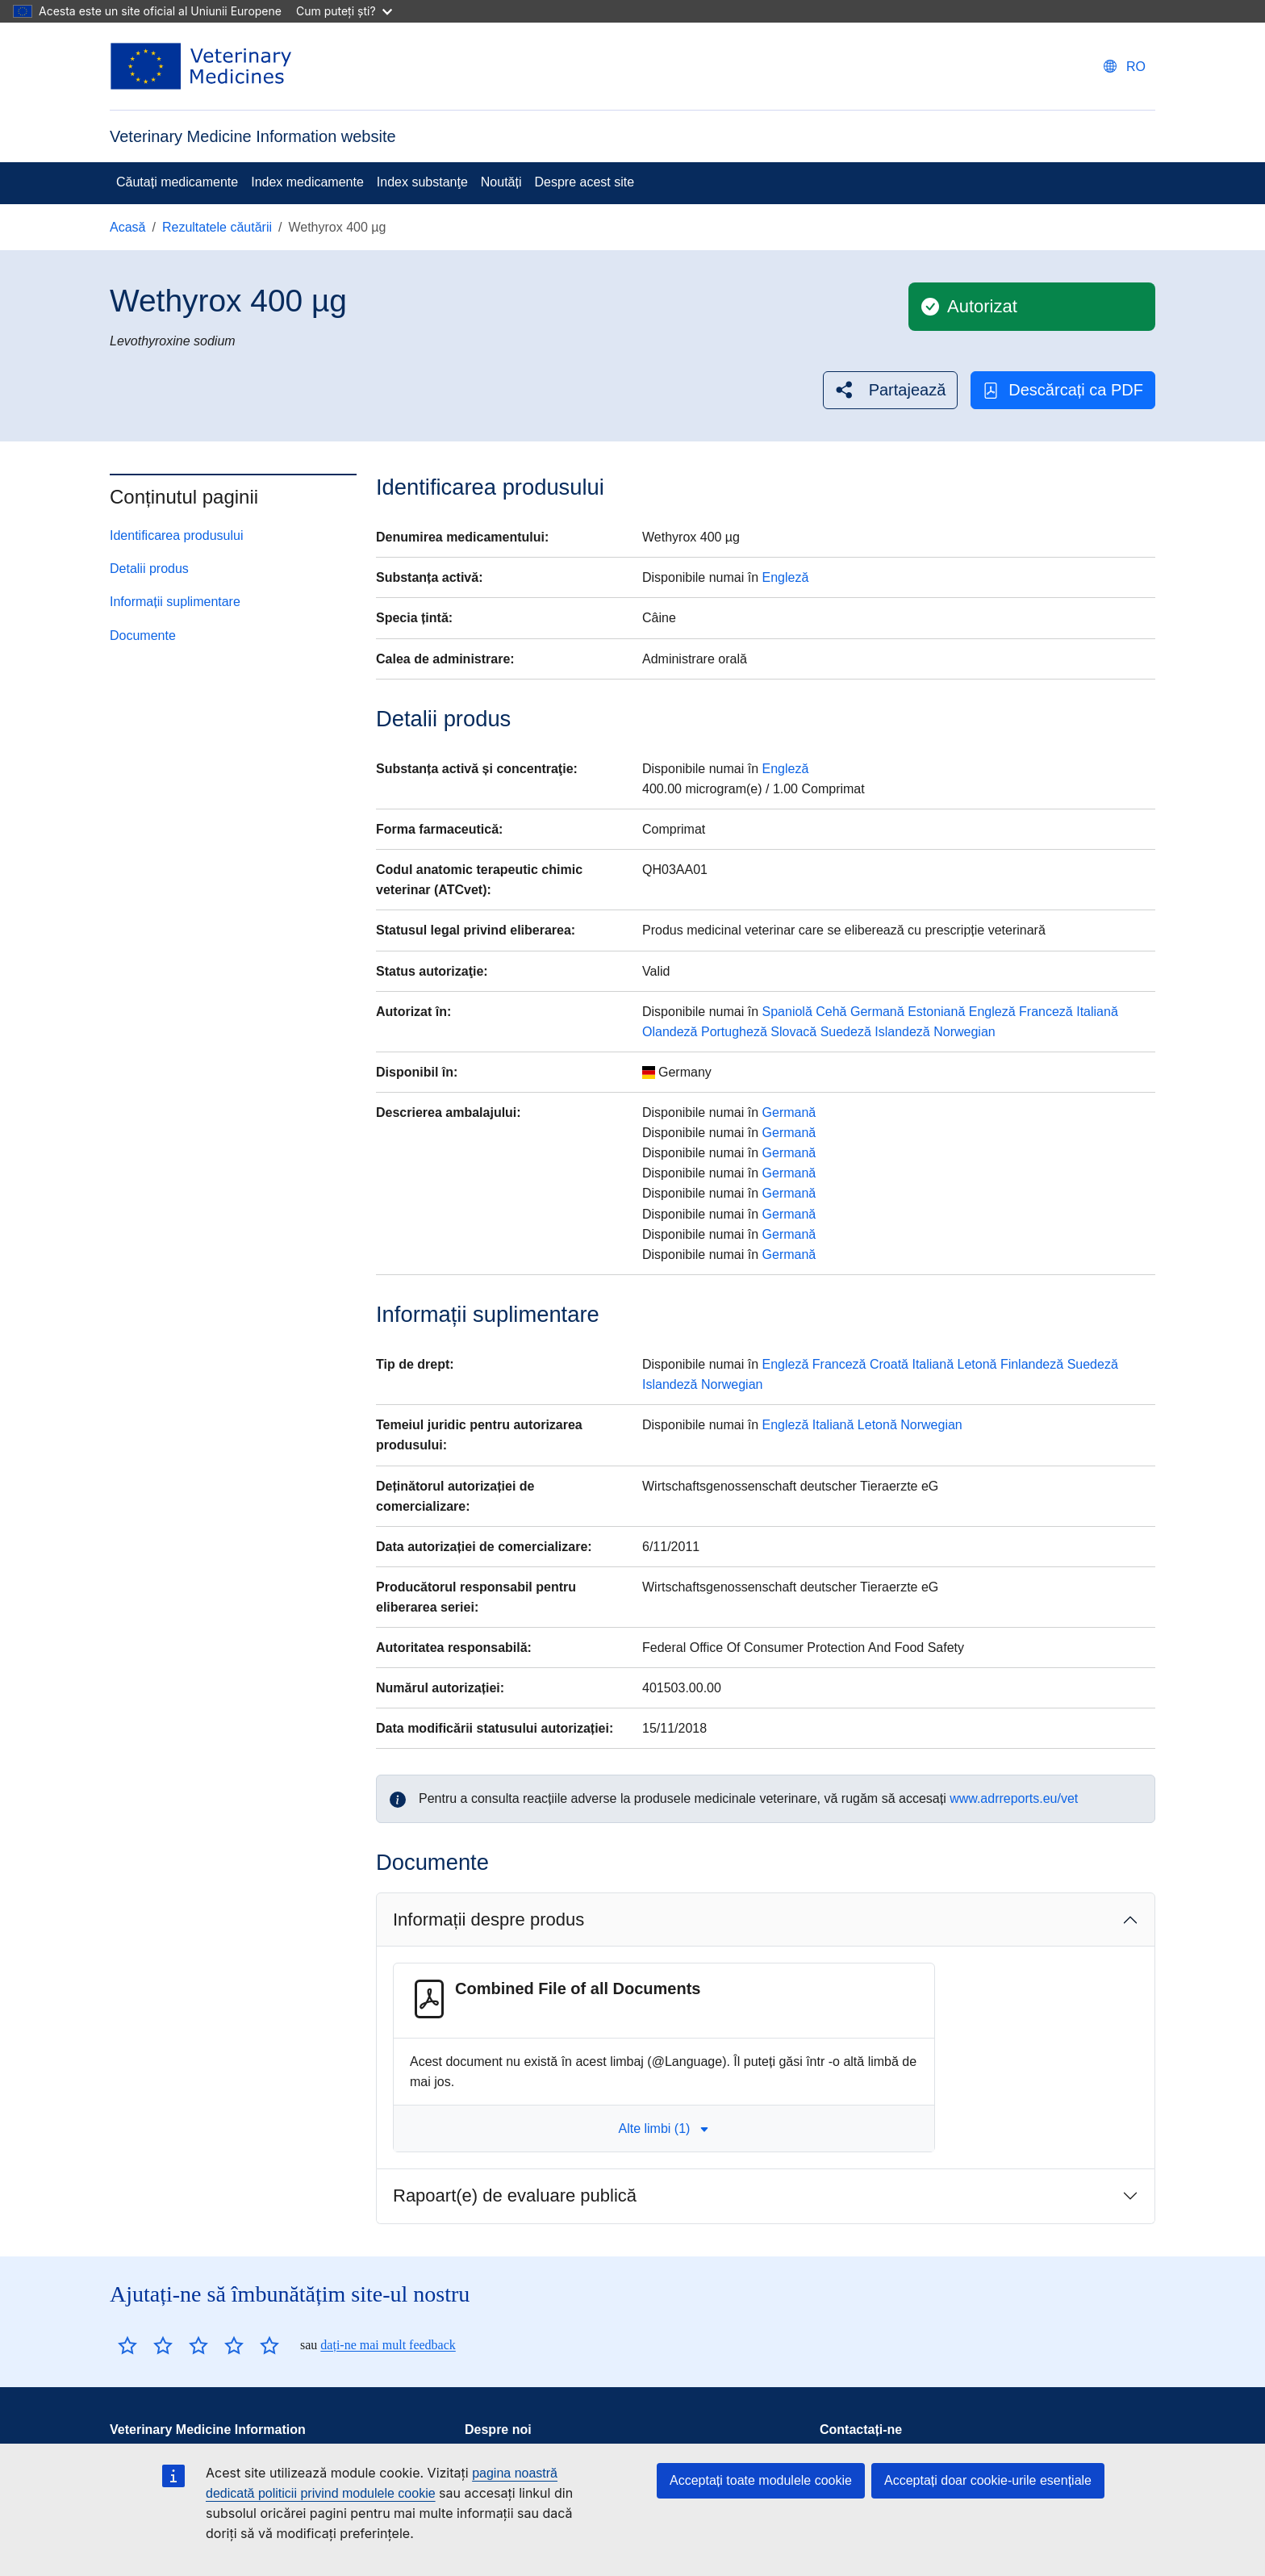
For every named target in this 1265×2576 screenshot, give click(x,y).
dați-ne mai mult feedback (387, 2345)
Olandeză (670, 1032)
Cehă (831, 1011)
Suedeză (845, 1032)
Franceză (1046, 1011)
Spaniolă (787, 1011)
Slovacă (793, 1032)
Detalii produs (149, 568)
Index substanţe (422, 182)
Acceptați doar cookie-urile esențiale (988, 2480)
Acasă (127, 227)
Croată (889, 1364)
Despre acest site (585, 182)
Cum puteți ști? (344, 11)
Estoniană (936, 1011)
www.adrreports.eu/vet (1014, 1798)
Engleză (785, 577)
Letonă (977, 1364)
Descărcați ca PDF (1063, 390)
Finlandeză (1031, 1364)
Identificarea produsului (176, 535)
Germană (877, 1011)
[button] (890, 390)
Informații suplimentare (175, 601)
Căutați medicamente (177, 182)
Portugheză (734, 1032)
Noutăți (501, 182)
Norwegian (964, 1032)
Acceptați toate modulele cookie (761, 2480)
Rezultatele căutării (217, 227)
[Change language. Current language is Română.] (1124, 67)
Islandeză (902, 1032)
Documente (143, 635)
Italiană (1097, 1011)
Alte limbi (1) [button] (663, 2128)
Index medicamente (307, 182)
